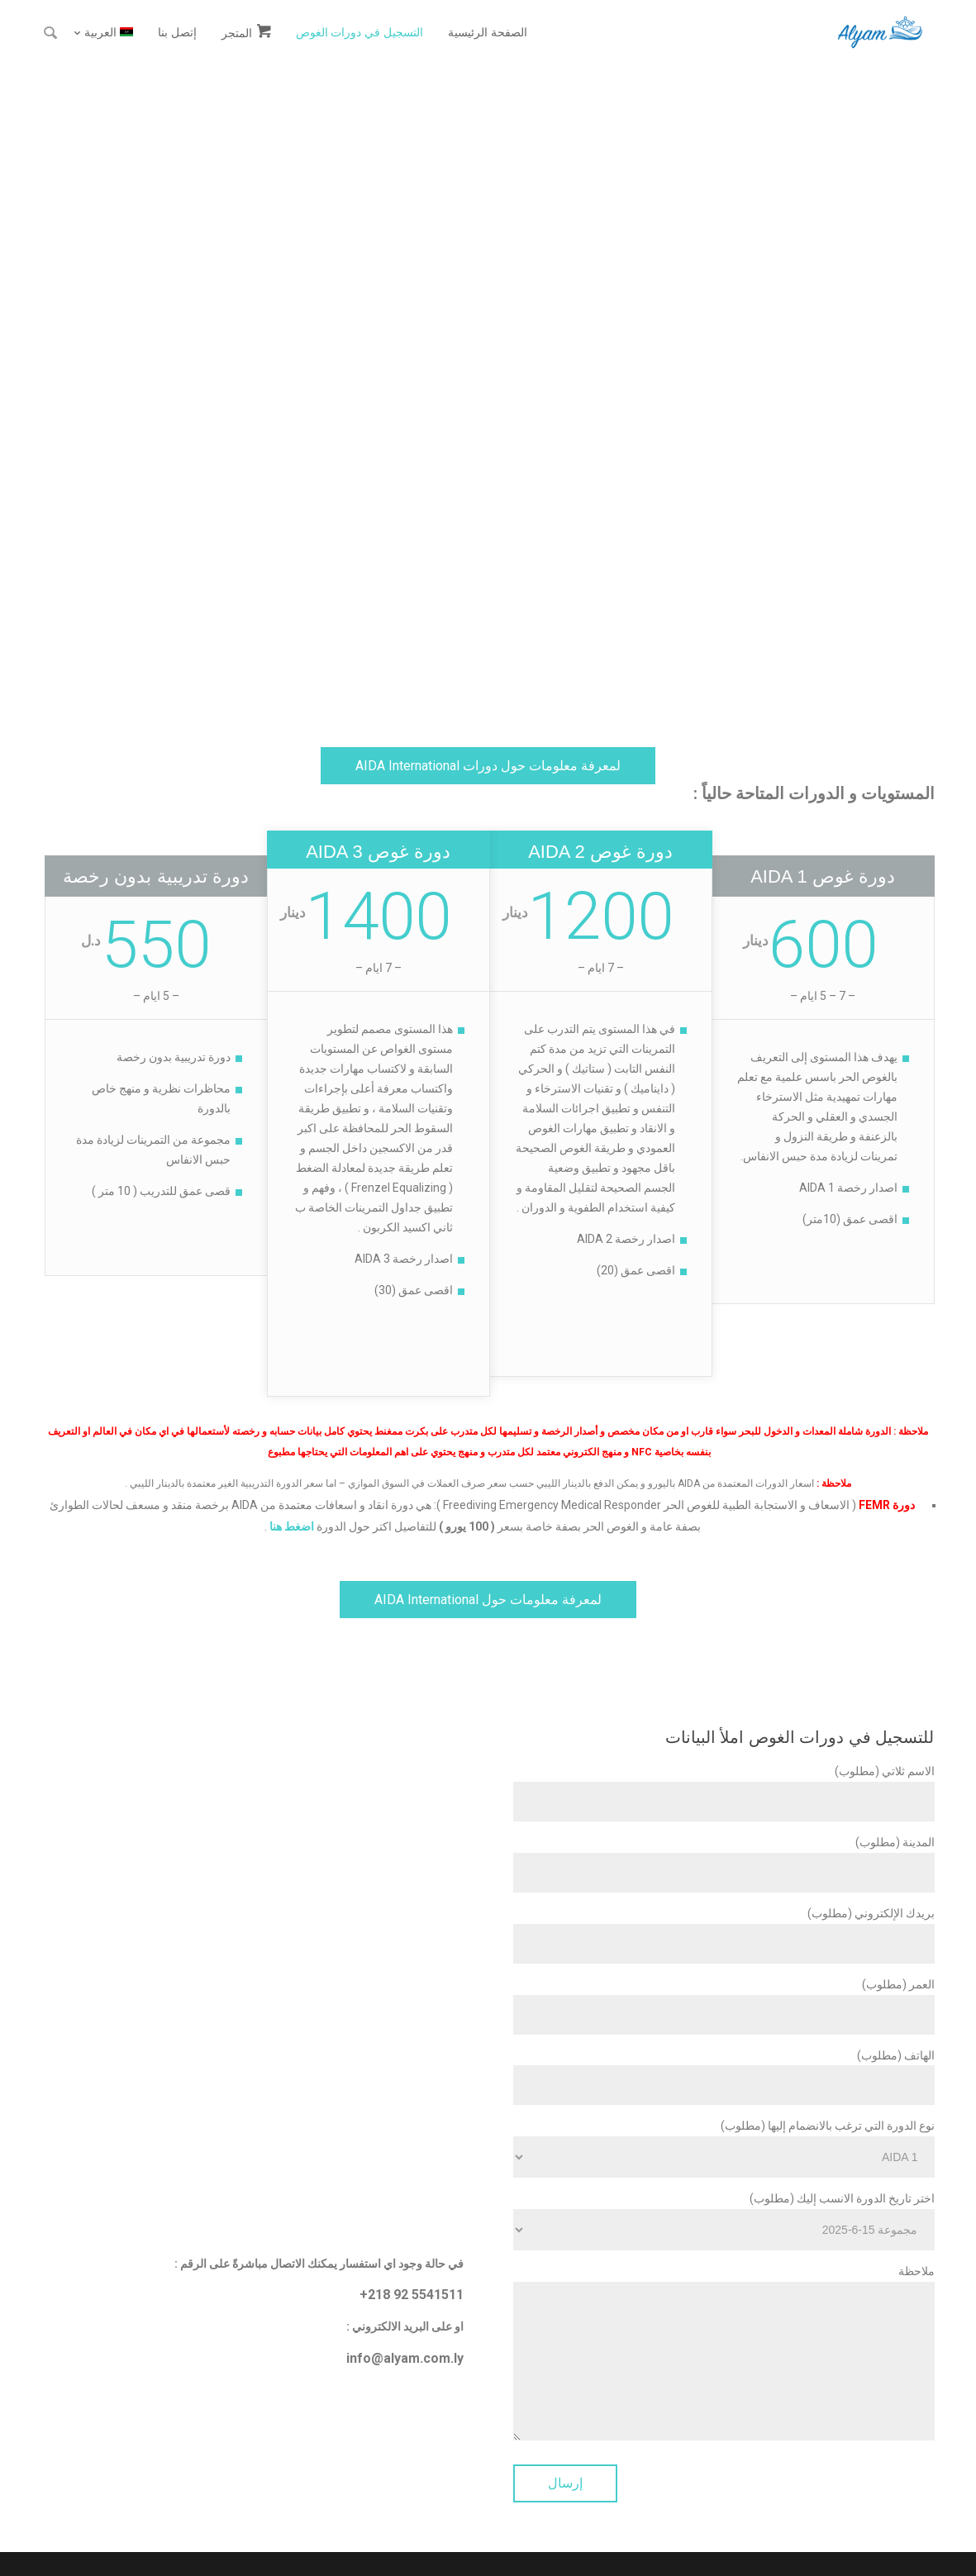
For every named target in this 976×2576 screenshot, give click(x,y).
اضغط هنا (291, 1526)
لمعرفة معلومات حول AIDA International (488, 1599)
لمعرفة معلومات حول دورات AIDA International (488, 766)
